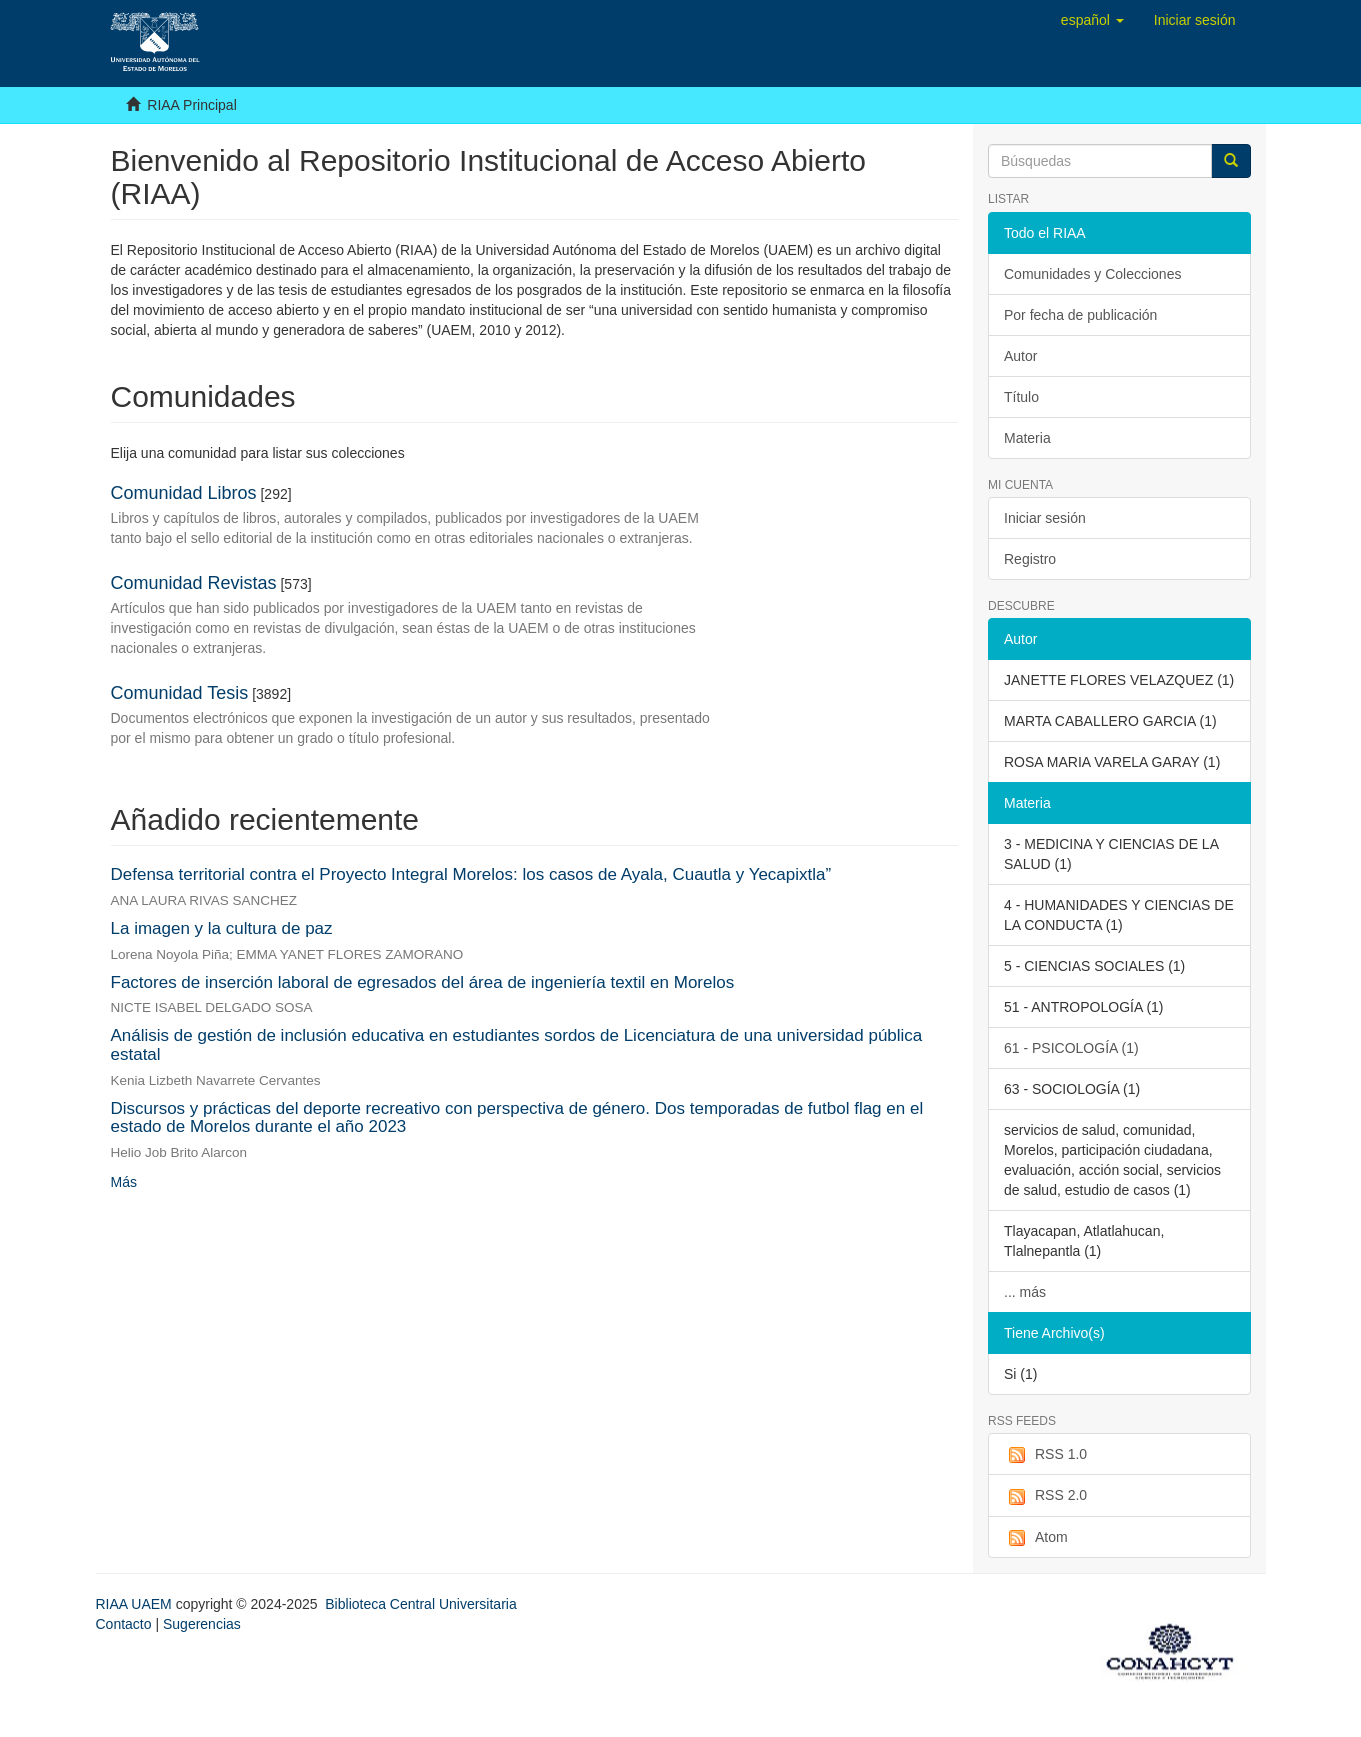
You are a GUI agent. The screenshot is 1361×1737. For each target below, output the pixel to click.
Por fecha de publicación (1080, 315)
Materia (1027, 438)
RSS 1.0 (1045, 1455)
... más (1025, 1292)
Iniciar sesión (1045, 518)
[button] (1092, 20)
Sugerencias (202, 1624)
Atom (1036, 1538)
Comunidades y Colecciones (1092, 274)
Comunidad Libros (184, 493)
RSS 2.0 (1045, 1496)
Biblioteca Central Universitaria (420, 1604)
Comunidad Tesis (180, 693)
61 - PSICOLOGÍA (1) (1071, 1048)
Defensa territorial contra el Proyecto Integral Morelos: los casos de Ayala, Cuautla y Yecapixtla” (471, 874)
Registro (1030, 559)
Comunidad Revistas (194, 583)
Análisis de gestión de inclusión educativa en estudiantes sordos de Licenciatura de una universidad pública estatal (517, 1045)
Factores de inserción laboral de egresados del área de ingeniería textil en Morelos (423, 982)
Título (1021, 397)
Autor (1020, 356)
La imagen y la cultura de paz (222, 928)
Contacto (124, 1624)
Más (124, 1182)
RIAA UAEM (136, 1604)
